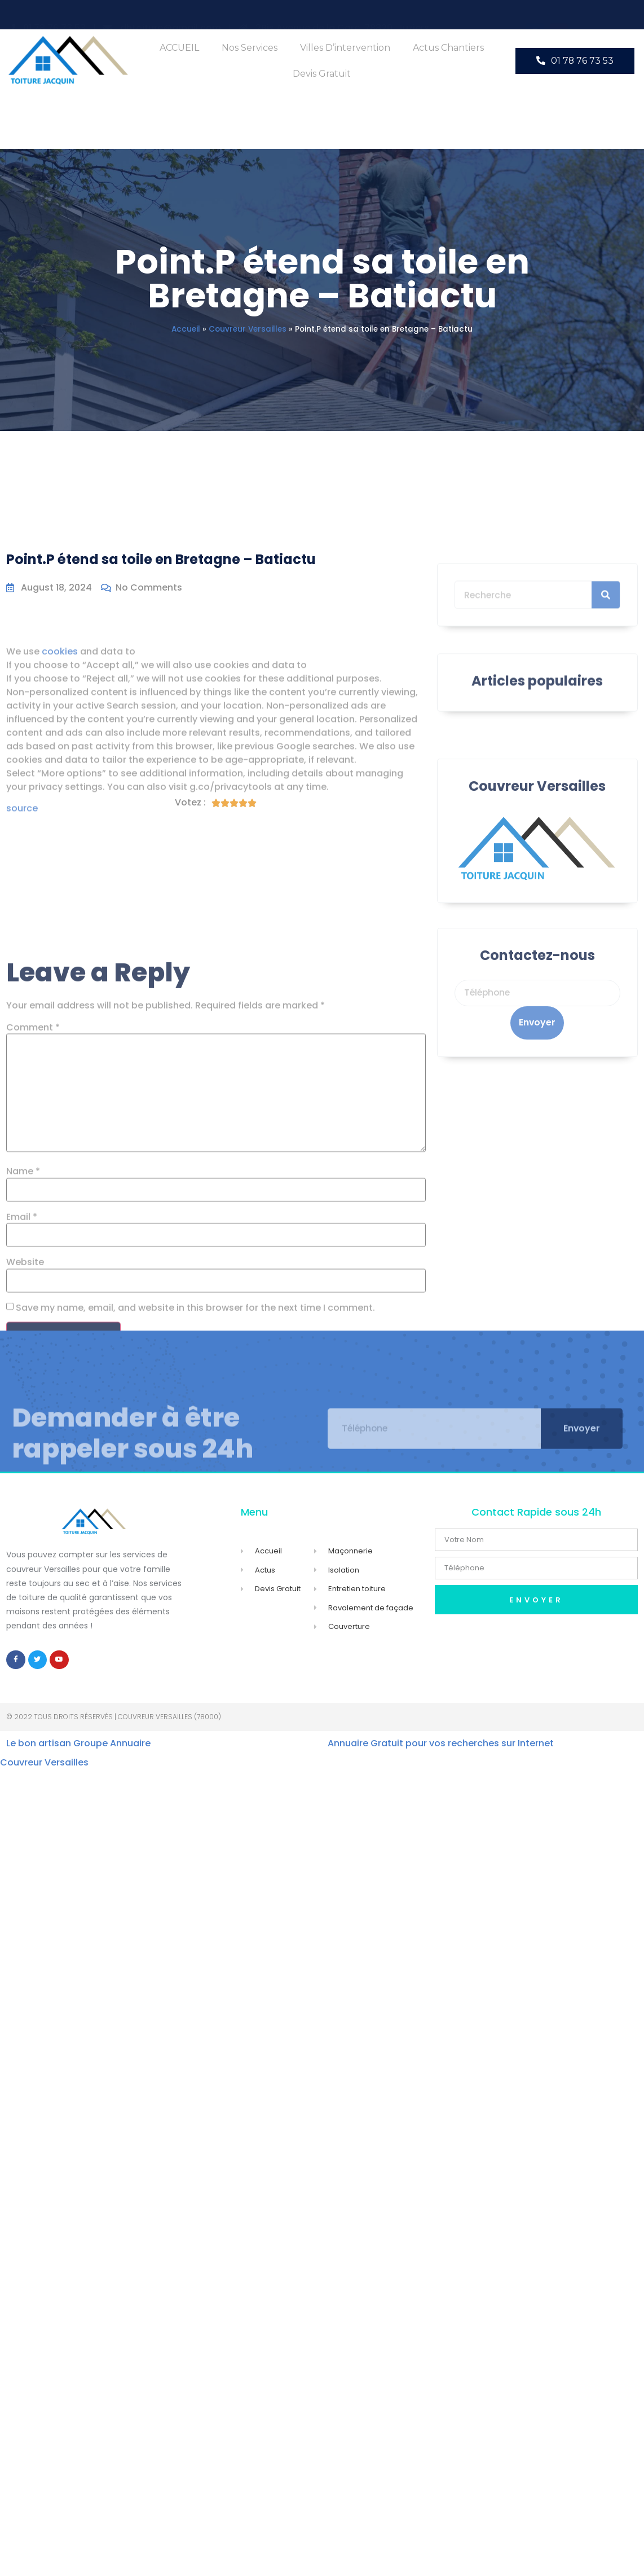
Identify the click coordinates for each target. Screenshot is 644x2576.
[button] (575, 61)
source (22, 906)
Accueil (185, 329)
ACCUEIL (179, 47)
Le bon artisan (38, 1744)
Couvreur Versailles (247, 329)
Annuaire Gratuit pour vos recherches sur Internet (441, 1744)
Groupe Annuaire (112, 1744)
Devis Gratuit (322, 73)
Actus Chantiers (448, 47)
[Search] (606, 629)
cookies (60, 748)
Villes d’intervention (345, 47)
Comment (33, 1273)
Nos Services (249, 47)
